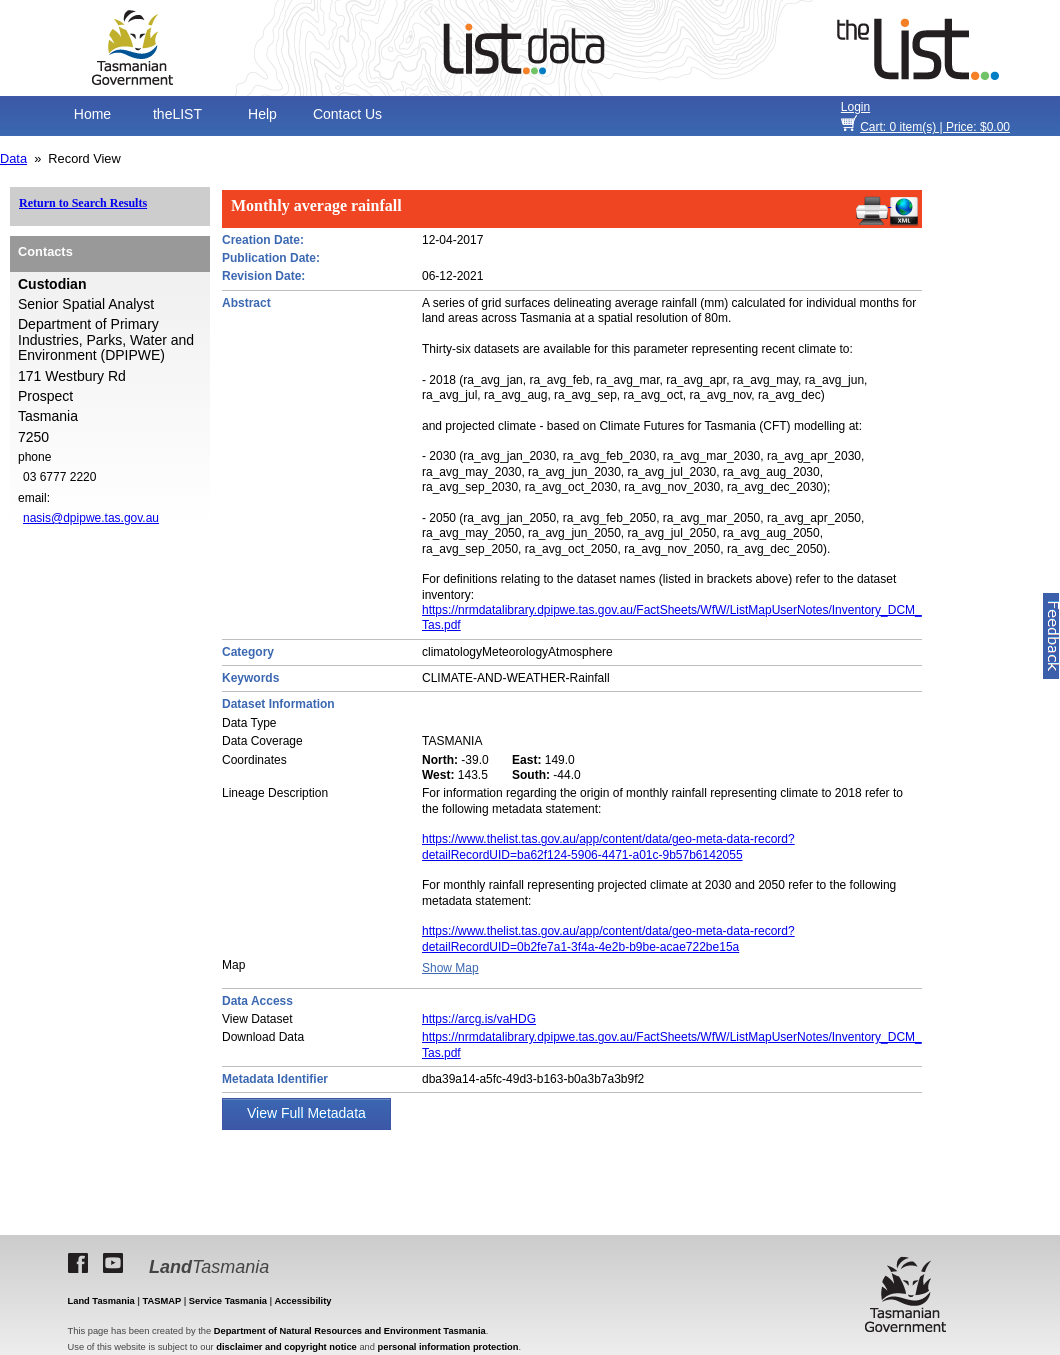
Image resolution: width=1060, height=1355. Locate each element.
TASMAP (162, 1301)
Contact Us (347, 114)
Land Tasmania (101, 1301)
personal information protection (448, 1347)
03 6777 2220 (59, 477)
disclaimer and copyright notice (286, 1347)
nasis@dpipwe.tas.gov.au (91, 518)
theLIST (177, 114)
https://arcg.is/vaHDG (479, 1019)
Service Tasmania (228, 1301)
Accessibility (302, 1301)
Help (262, 114)
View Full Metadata (306, 1113)
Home (92, 114)
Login (855, 107)
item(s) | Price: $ (935, 127)
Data (13, 158)
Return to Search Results (83, 203)
